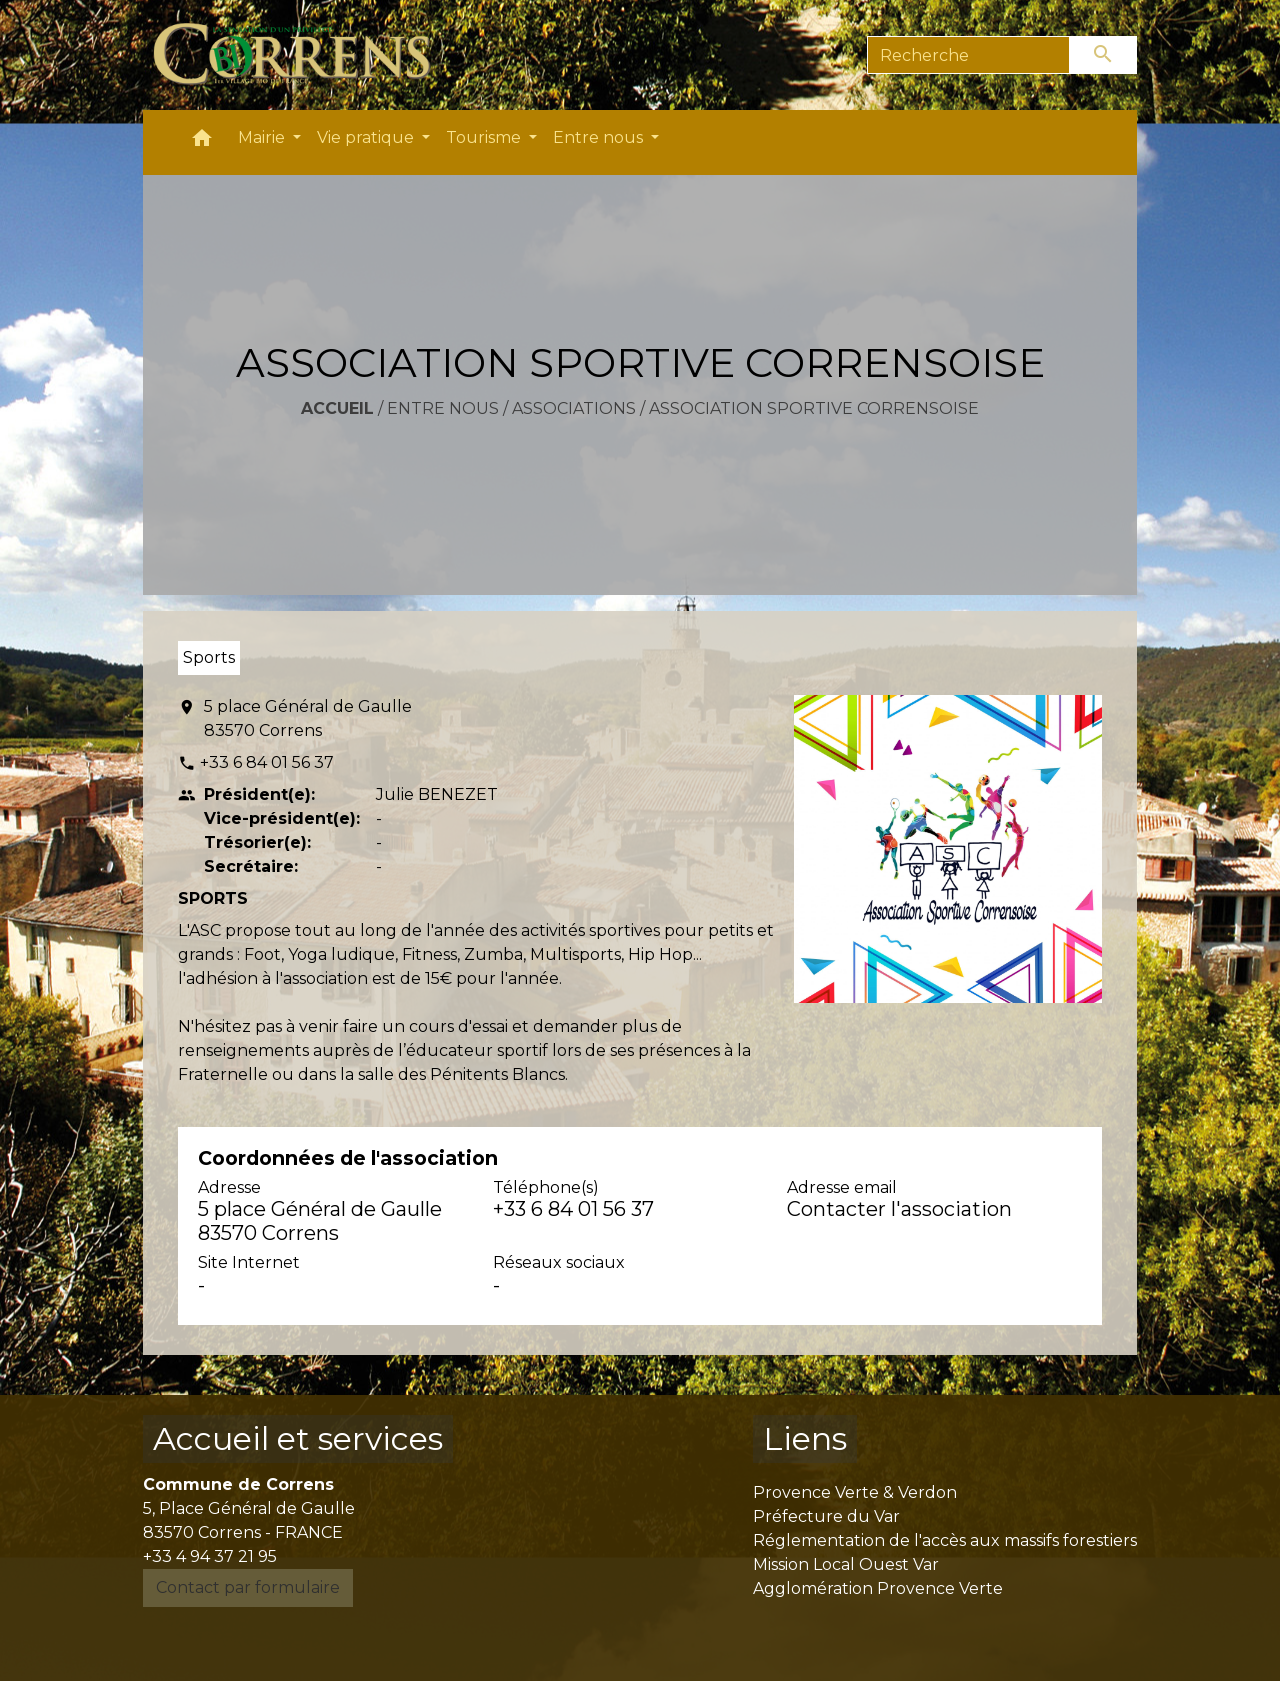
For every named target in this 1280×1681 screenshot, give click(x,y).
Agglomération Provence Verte (878, 1588)
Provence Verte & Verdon (855, 1492)
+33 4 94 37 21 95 (210, 1556)
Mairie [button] (263, 137)
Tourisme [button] (485, 137)
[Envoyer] (1104, 55)
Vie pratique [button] (367, 137)
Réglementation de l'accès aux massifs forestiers (945, 1540)
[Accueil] (303, 55)
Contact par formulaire (248, 1587)
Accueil (337, 408)
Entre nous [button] (600, 137)
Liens (805, 1438)
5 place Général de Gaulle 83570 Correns (308, 718)
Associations (574, 408)
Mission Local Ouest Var (846, 1564)
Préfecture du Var (826, 1516)
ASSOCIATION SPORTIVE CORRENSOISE (814, 408)
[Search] (968, 55)
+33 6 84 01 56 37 (267, 762)
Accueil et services (298, 1438)
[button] (202, 142)
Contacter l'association (899, 1209)
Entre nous (443, 408)
